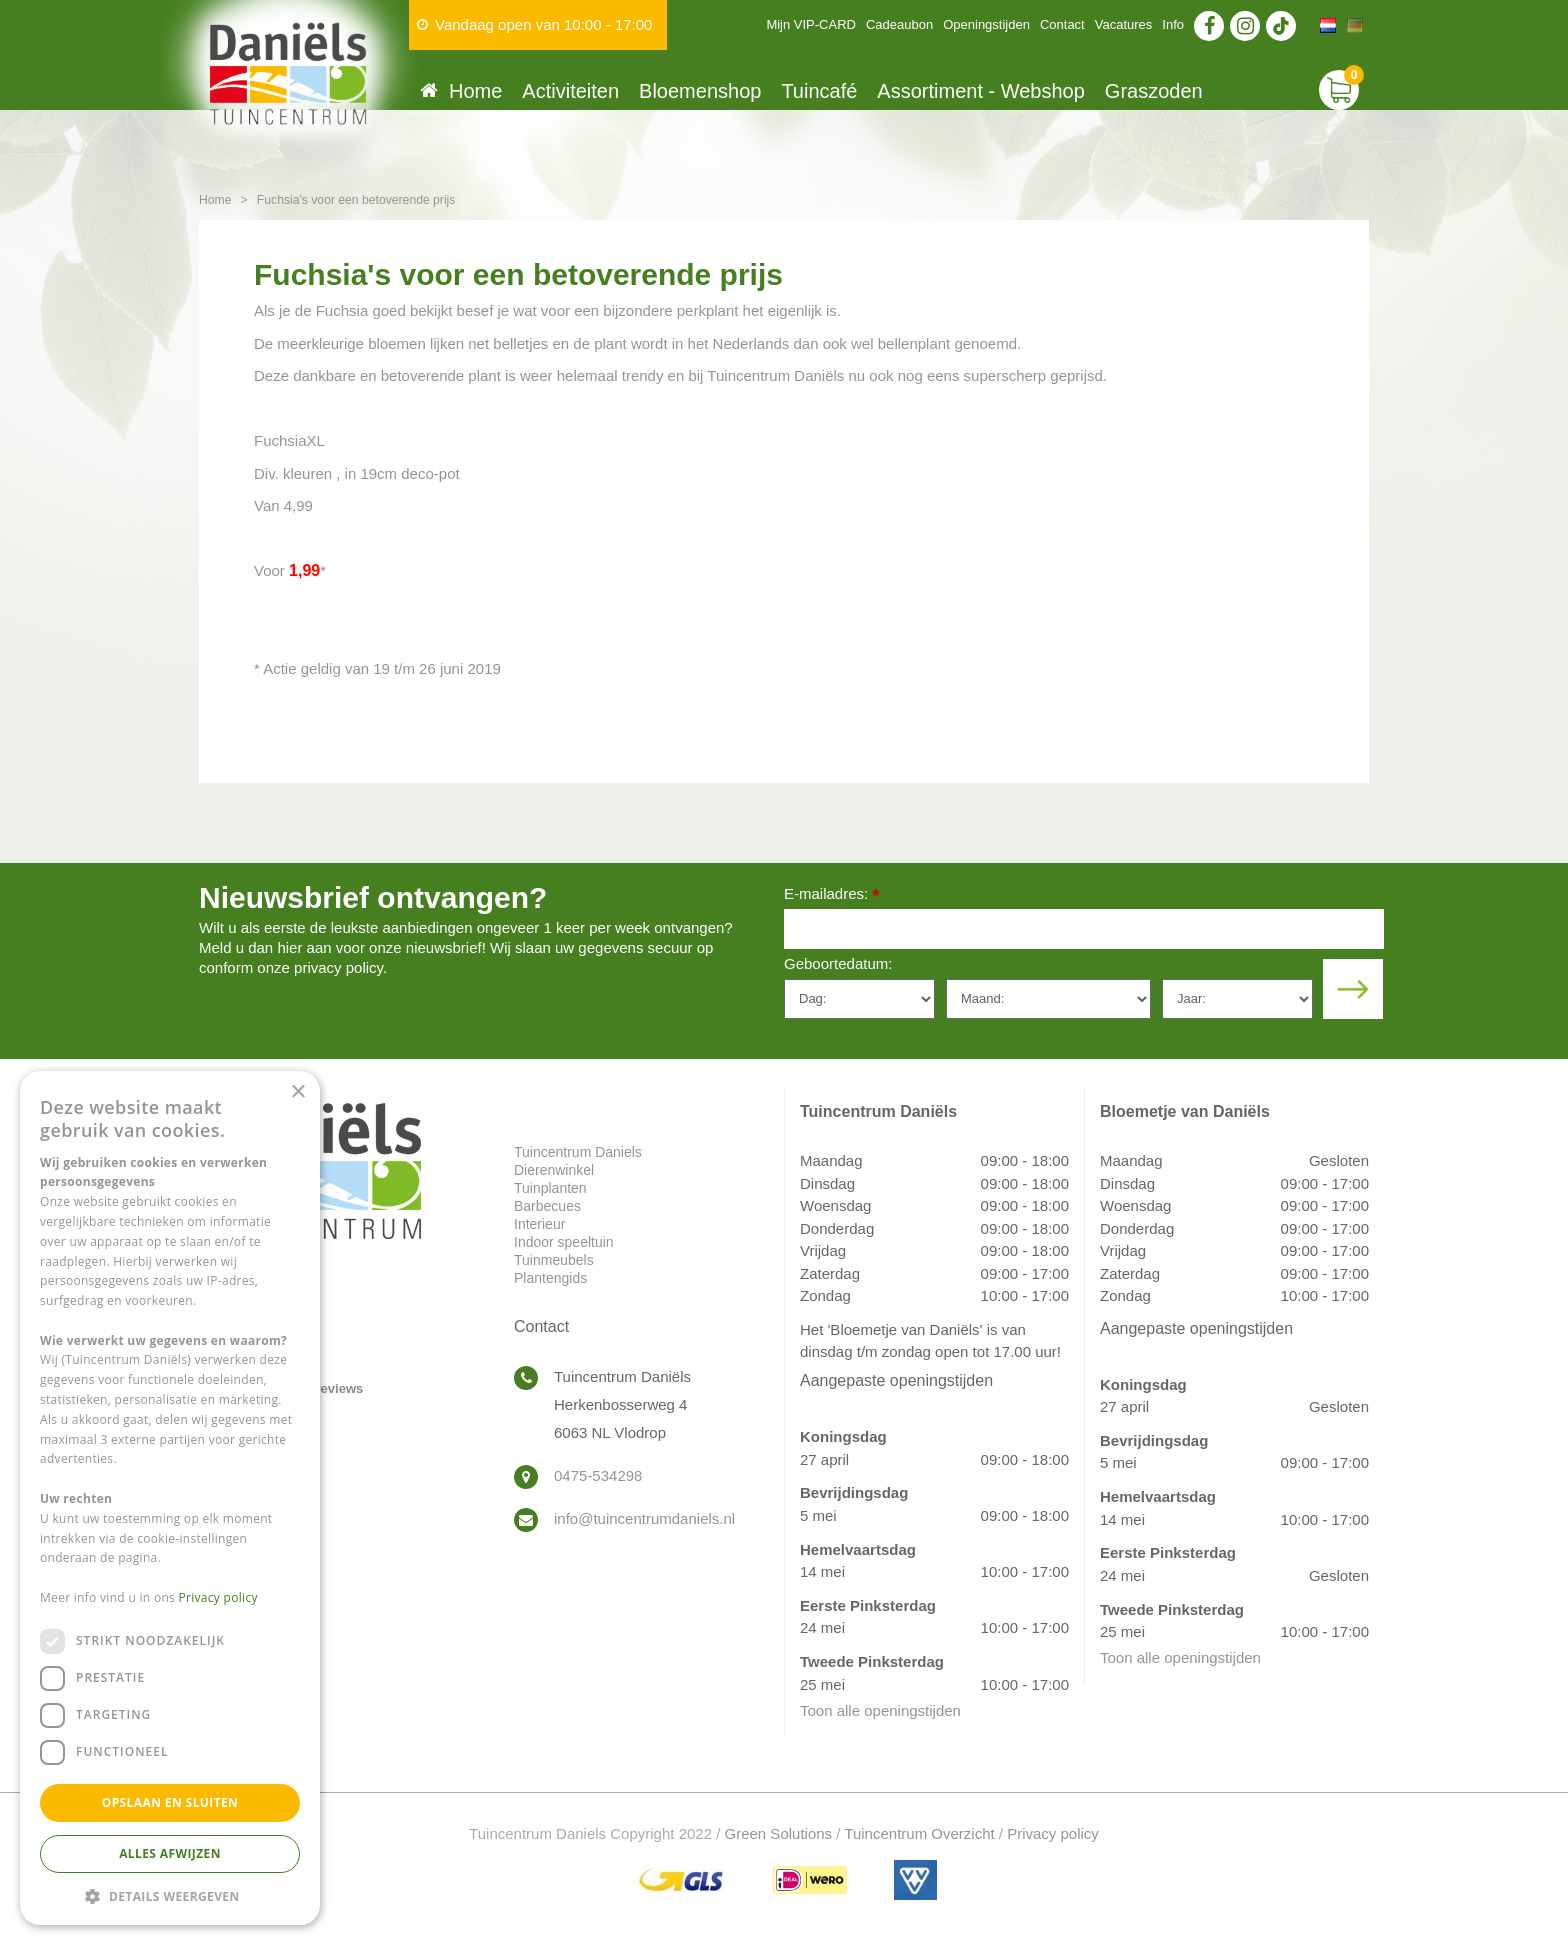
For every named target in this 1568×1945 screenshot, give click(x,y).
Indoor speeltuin (564, 1242)
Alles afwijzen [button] (170, 1853)
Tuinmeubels (554, 1260)
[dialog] (170, 1498)
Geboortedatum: (838, 963)
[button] (170, 1895)
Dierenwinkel (554, 1170)
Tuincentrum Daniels (578, 1152)
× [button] (297, 1092)
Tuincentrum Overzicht (919, 1833)
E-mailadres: (831, 895)
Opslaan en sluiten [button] (170, 1802)
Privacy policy (1053, 1833)
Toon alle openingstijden (880, 1710)
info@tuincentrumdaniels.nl (644, 1518)
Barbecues (547, 1206)
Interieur (539, 1224)
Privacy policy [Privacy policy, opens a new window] (218, 1597)
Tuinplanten (550, 1188)
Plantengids (550, 1278)
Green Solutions (779, 1833)
